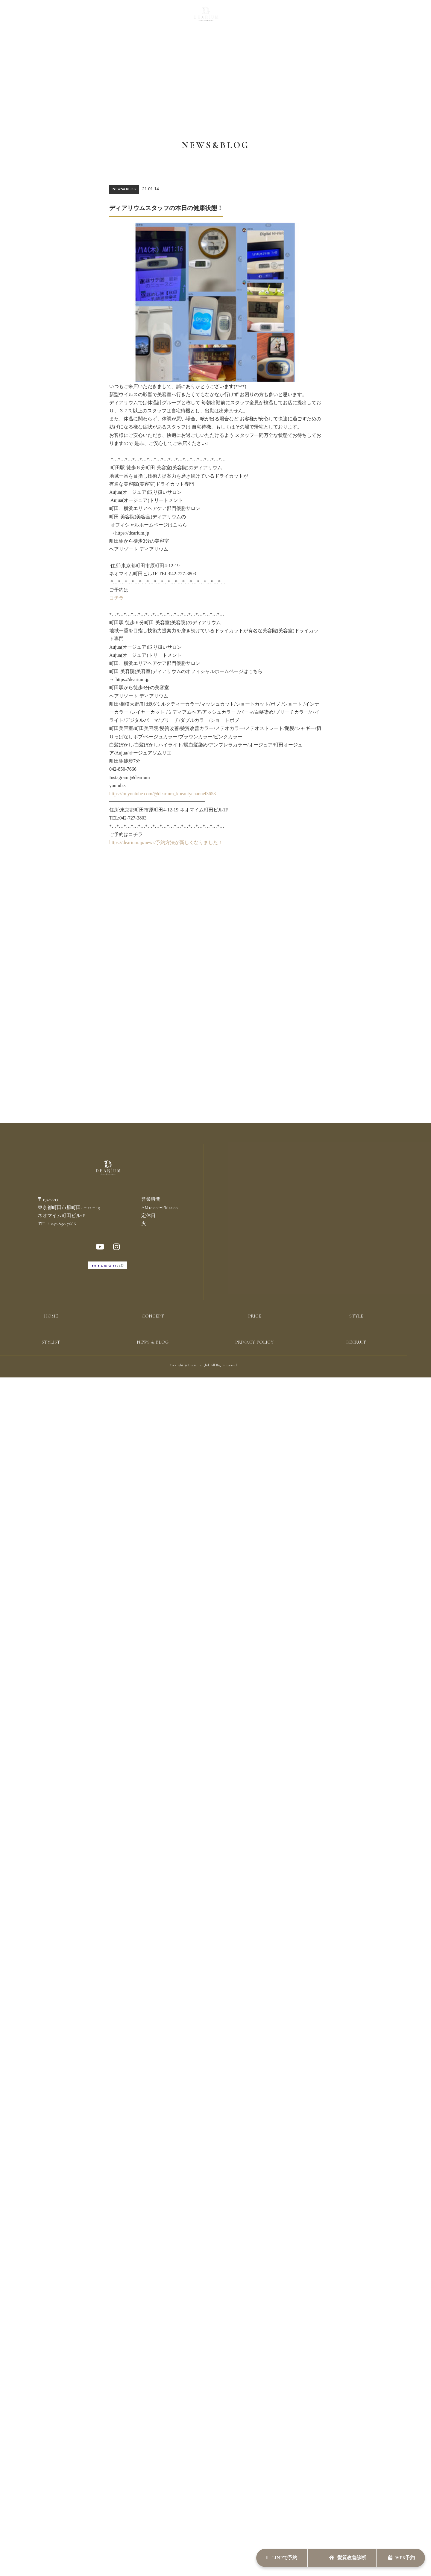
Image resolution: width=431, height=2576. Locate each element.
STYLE (167, 17)
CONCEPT (123, 17)
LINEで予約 (272, 2557)
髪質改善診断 (341, 2557)
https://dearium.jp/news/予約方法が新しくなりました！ (166, 842)
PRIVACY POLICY (254, 1343)
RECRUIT (308, 17)
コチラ (116, 597)
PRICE (148, 17)
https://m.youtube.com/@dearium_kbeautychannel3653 (162, 793)
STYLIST (245, 17)
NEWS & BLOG (276, 17)
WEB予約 (399, 2557)
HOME (51, 1317)
